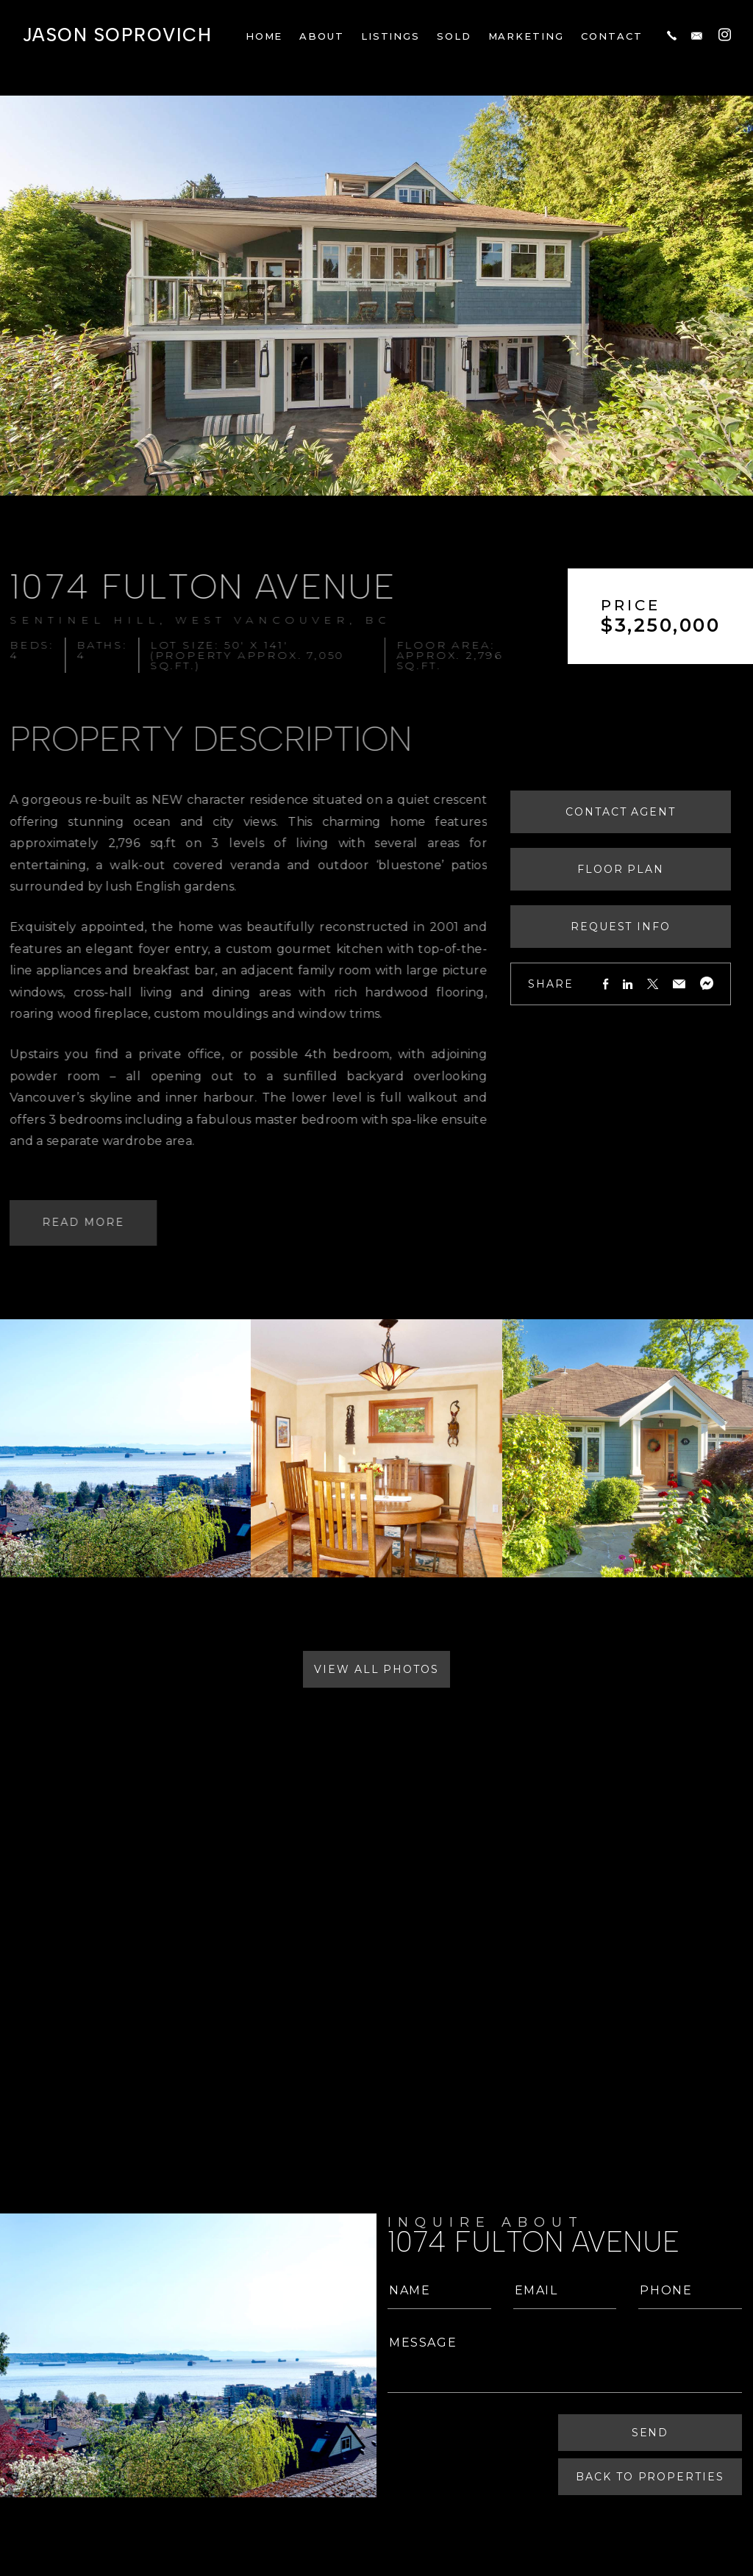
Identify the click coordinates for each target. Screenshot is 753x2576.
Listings (391, 36)
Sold (454, 36)
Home (264, 36)
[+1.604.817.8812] (672, 35)
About (321, 36)
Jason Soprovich (117, 35)
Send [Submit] (652, 2432)
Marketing (526, 36)
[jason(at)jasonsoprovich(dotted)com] (696, 35)
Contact (612, 36)
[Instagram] (724, 34)
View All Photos (376, 1669)
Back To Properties (651, 2476)
